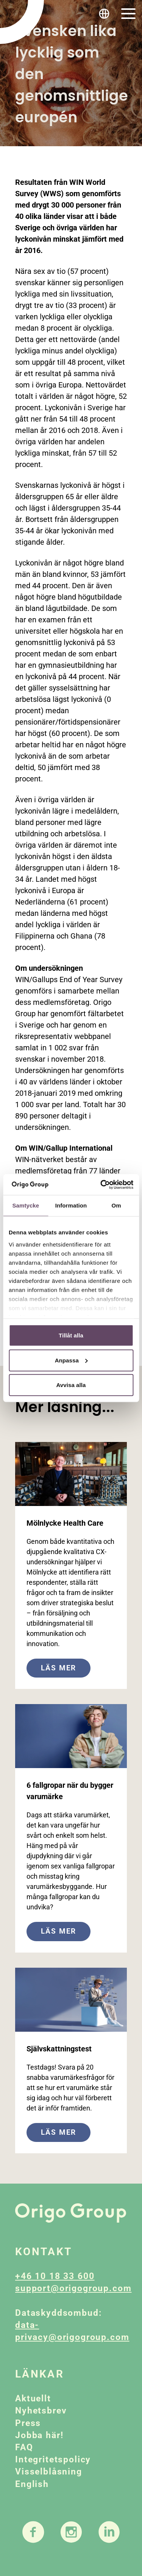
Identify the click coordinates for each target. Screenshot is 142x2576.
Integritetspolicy (53, 2459)
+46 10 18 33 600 (54, 2276)
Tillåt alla (71, 1335)
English (32, 2484)
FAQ (24, 2447)
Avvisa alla (71, 1385)
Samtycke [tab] (25, 1205)
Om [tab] (116, 1205)
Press (28, 2423)
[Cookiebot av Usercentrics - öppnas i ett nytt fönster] (101, 1184)
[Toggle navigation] (128, 13)
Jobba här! (39, 2435)
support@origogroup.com (73, 2288)
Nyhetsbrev (41, 2411)
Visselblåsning (48, 2472)
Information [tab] (71, 1205)
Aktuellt (33, 2398)
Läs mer (58, 1668)
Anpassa (71, 1360)
